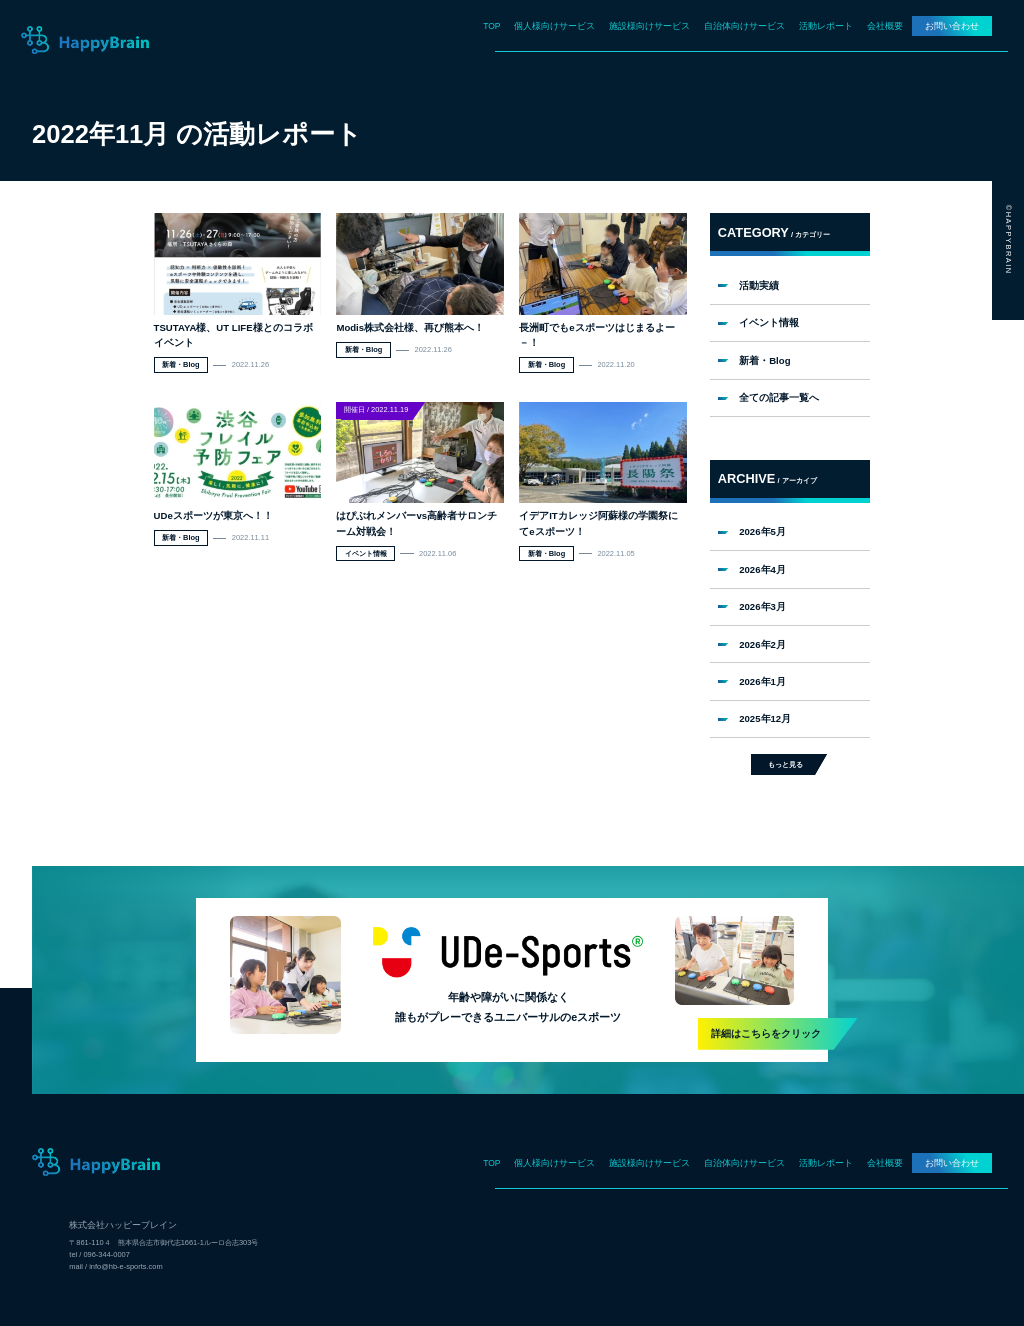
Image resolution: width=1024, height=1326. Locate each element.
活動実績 (759, 285)
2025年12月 (765, 718)
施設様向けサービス (649, 26)
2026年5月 (762, 531)
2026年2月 (762, 644)
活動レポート (826, 26)
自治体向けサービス (744, 26)
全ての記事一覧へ (779, 397)
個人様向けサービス (554, 26)
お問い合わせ (952, 26)
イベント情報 (769, 322)
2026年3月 (762, 606)
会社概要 (885, 26)
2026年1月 (762, 681)
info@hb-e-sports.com (125, 1266)
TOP (491, 26)
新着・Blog (764, 360)
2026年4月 (762, 569)
